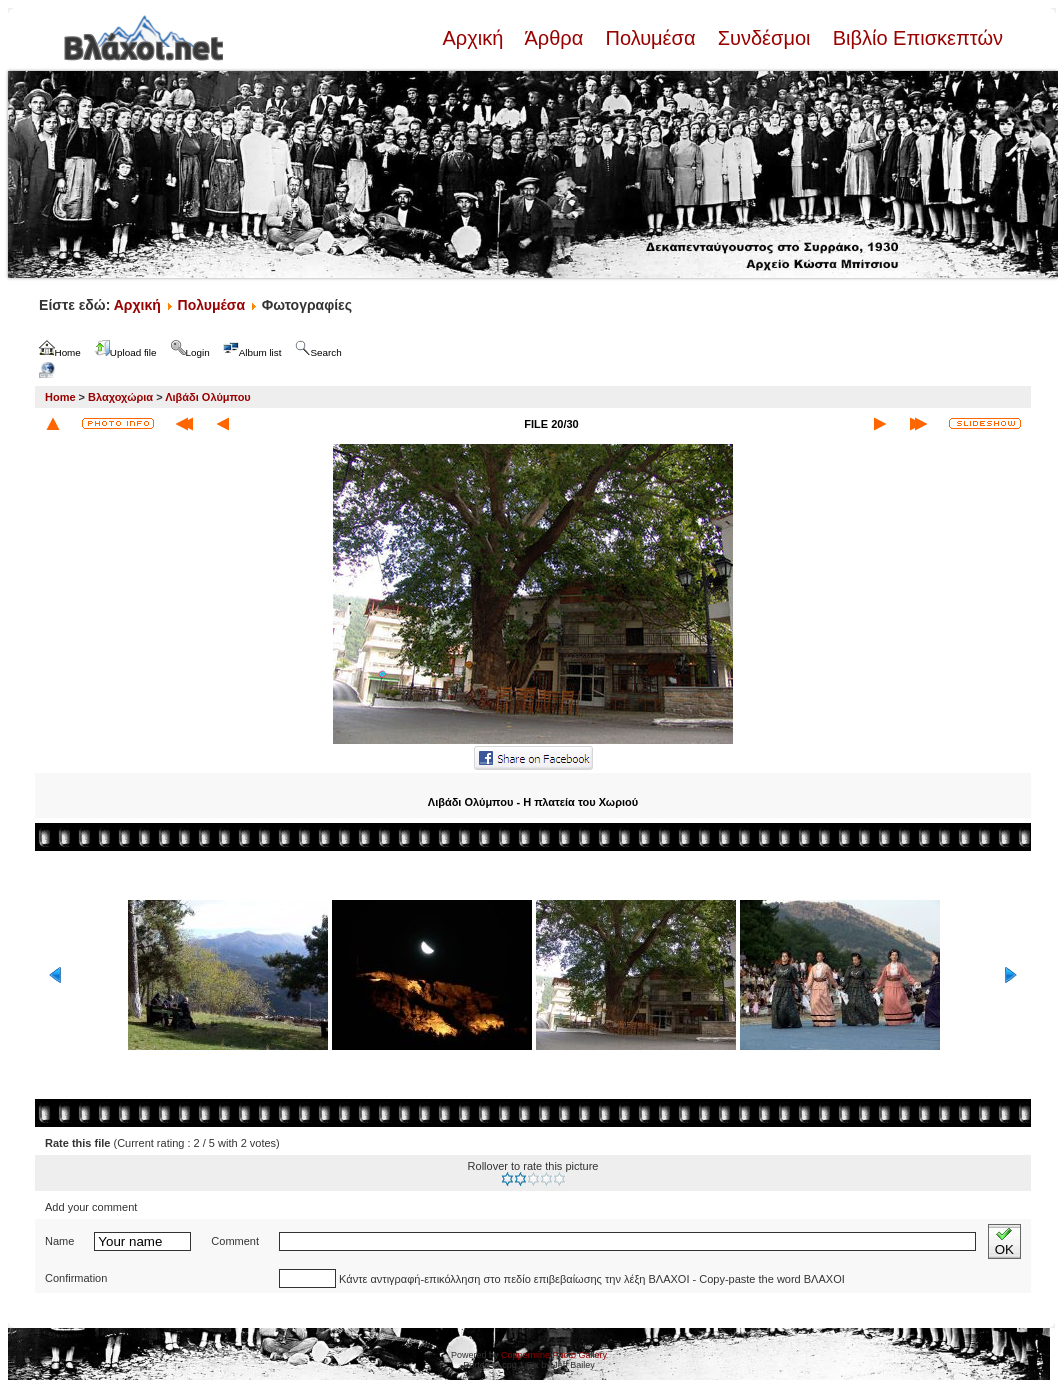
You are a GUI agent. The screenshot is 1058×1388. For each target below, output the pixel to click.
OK (1004, 1241)
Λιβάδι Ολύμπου (208, 397)
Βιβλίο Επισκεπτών (915, 38)
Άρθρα (554, 38)
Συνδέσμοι (764, 38)
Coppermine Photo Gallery (554, 1355)
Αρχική (475, 38)
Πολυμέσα (650, 38)
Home (60, 397)
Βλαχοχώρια (120, 397)
